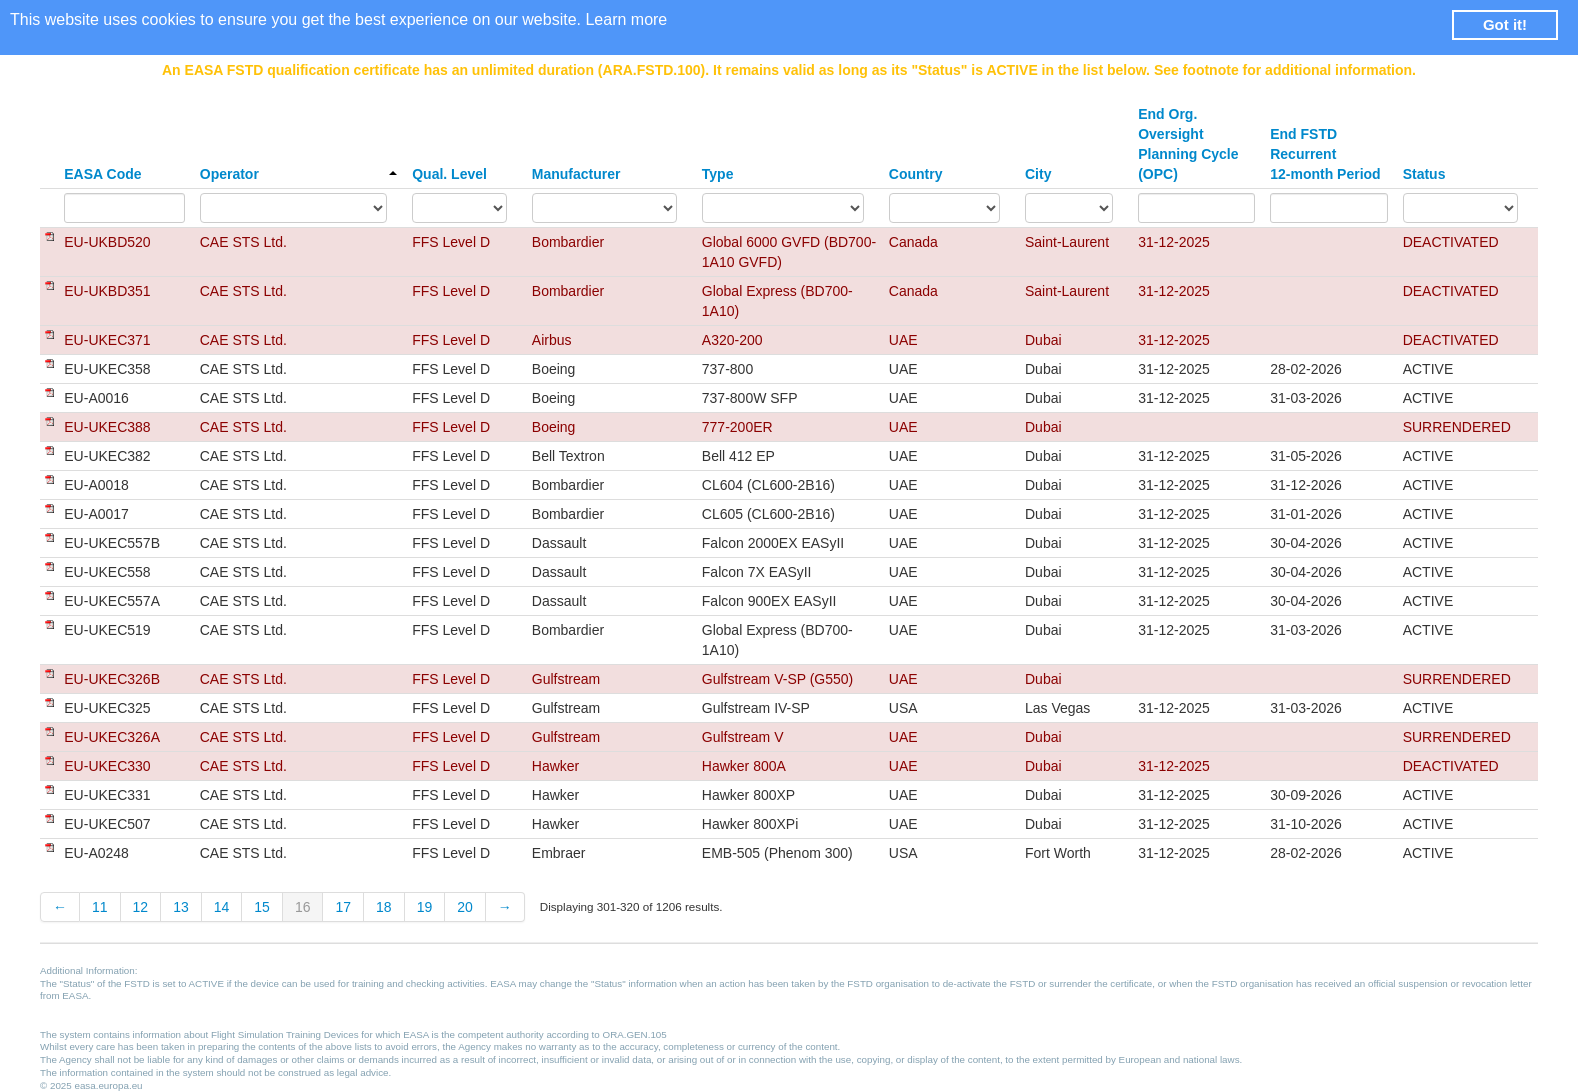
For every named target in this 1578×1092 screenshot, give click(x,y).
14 (222, 907)
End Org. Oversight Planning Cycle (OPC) (1188, 144)
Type (718, 174)
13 (181, 907)
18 (384, 907)
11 (100, 907)
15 (262, 907)
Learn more (626, 19)
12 (141, 907)
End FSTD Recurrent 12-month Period (1325, 154)
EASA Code (102, 174)
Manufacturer (576, 174)
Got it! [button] (1505, 24)
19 (425, 907)
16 (303, 907)
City (1038, 174)
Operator (298, 174)
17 (343, 907)
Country (916, 174)
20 (465, 907)
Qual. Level (449, 174)
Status (1424, 174)
